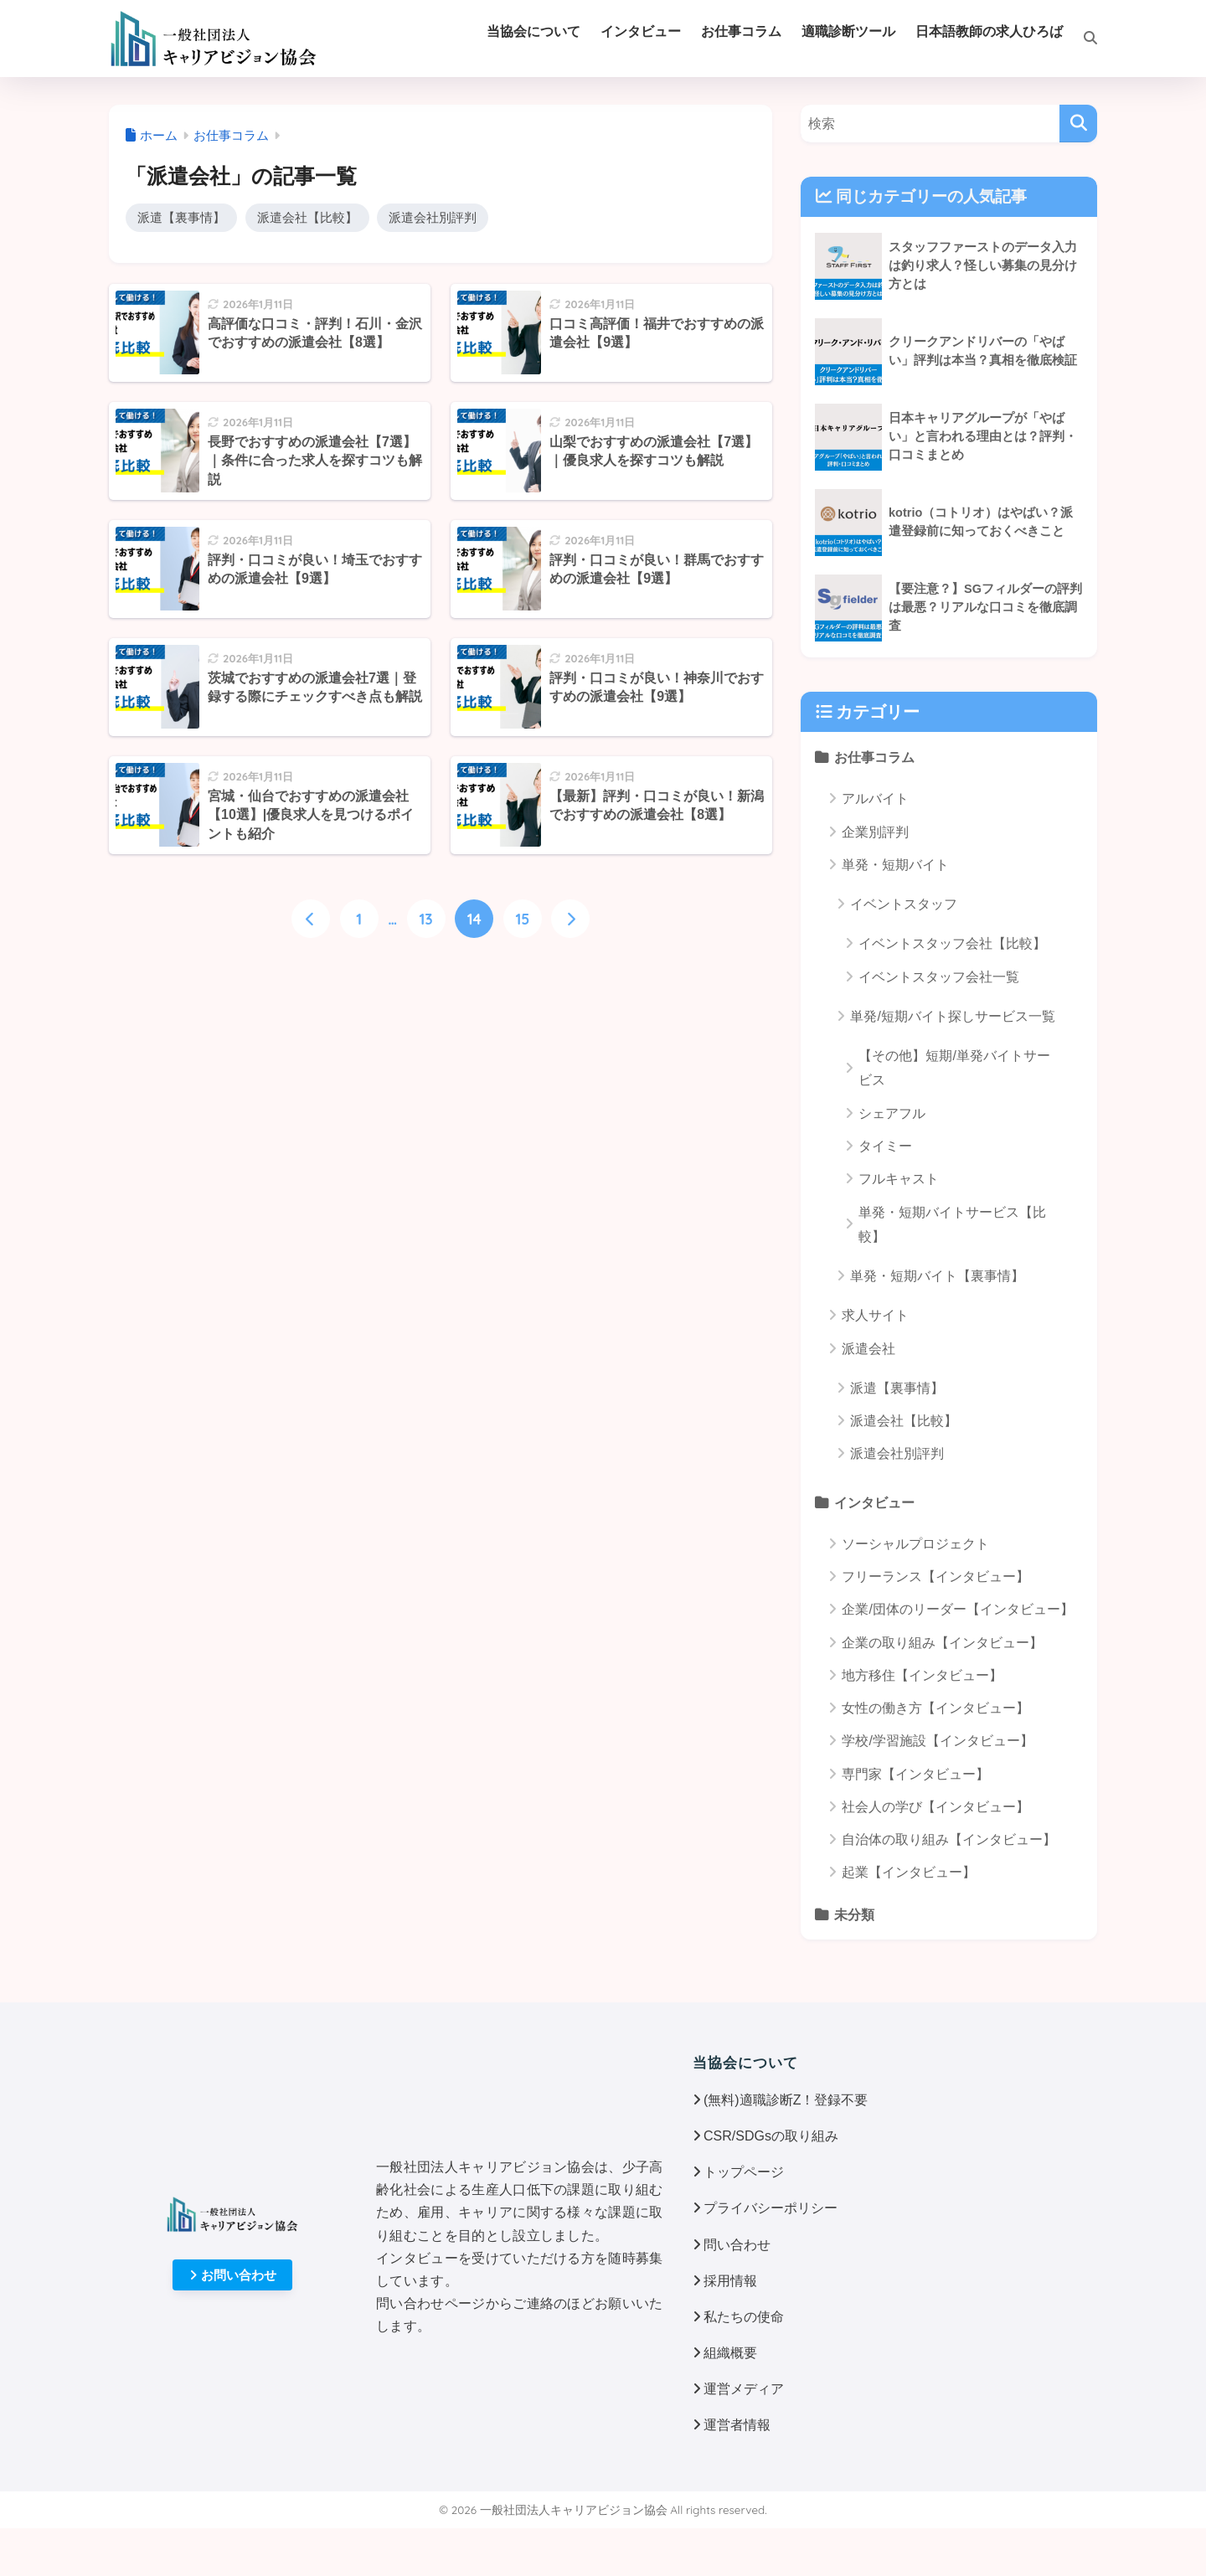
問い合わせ (737, 2245)
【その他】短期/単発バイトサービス (953, 1067)
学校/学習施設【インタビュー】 (937, 1741)
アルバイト (875, 798)
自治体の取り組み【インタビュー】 (949, 1839)
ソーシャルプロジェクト (915, 1544)
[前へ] (310, 918)
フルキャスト (898, 1179)
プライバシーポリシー (771, 2208)
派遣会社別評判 (433, 217)
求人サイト (875, 1315)
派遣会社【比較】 (307, 217)
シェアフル (891, 1113)
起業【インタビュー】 (909, 1872)
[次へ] (570, 918)
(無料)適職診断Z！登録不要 (786, 2100)
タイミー (885, 1146)
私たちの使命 (744, 2317)
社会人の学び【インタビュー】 (935, 1807)
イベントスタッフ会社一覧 (938, 977)
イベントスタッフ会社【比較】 (952, 943)
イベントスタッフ (903, 904)
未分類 (854, 1914)
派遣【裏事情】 (181, 217)
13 (426, 918)
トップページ (744, 2172)
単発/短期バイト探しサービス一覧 (952, 1016)
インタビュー (874, 1502)
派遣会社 (868, 1349)
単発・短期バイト (895, 865)
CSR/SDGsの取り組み (771, 2136)
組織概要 (730, 2353)
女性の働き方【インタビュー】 (935, 1708)
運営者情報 (737, 2425)
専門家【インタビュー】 (915, 1774)
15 (522, 918)
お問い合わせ (232, 2275)
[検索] (1080, 38)
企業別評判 (875, 832)
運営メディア (744, 2389)
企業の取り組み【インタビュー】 (942, 1643)
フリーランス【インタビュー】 (935, 1576)
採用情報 (730, 2281)
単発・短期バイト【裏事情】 (937, 1276)
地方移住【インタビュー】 (922, 1675)
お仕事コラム (874, 757)
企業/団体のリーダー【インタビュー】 (957, 1609)
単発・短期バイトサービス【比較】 (952, 1224)
